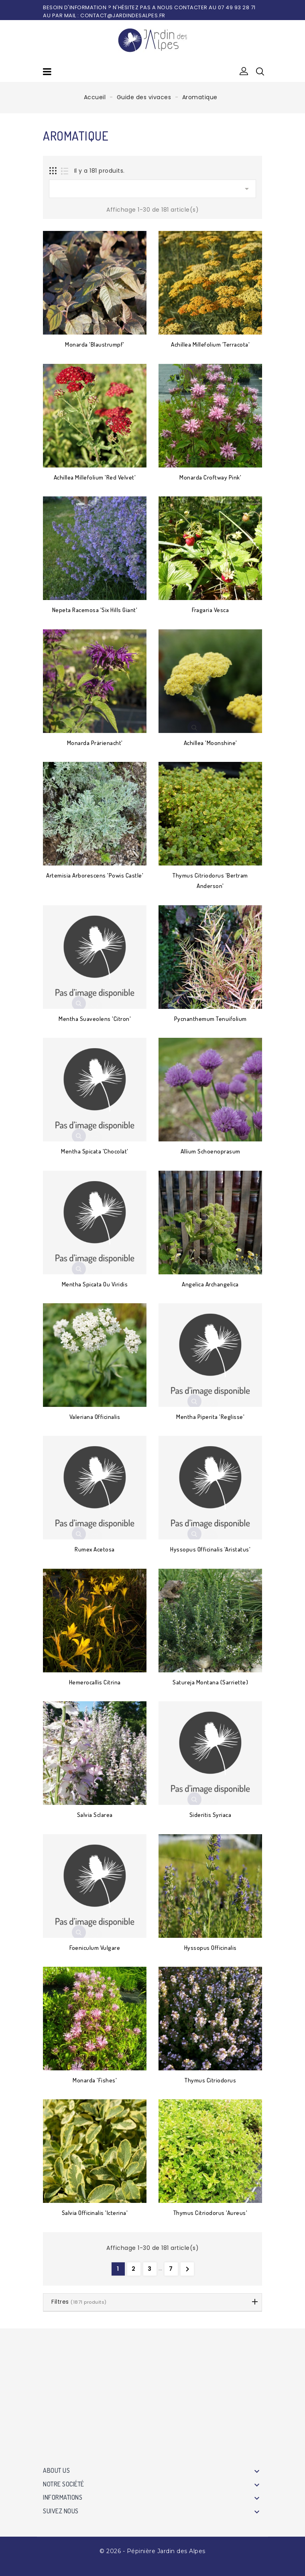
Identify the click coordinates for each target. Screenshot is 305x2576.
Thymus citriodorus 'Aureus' (210, 2213)
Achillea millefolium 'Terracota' (210, 344)
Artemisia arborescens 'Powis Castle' (94, 875)
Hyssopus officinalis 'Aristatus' (210, 1549)
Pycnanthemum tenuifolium (210, 1019)
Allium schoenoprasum (210, 1151)
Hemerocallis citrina (95, 1682)
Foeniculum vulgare (94, 1947)
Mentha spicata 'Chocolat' (94, 1151)
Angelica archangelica (210, 1284)
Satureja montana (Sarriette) (210, 1682)
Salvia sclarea (95, 1815)
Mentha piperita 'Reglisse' (210, 1417)
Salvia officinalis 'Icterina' (95, 2213)
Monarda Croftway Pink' (210, 477)
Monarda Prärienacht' (95, 743)
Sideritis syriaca (210, 1815)
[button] (244, 71)
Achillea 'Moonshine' (210, 743)
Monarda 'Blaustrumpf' (94, 344)
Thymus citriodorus (210, 2080)
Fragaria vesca (210, 610)
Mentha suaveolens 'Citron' (95, 1019)
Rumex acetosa (95, 1549)
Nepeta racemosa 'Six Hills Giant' (95, 610)
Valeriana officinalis (94, 1417)
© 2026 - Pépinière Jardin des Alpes (152, 2551)
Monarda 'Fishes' (95, 2080)
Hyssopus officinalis (210, 1947)
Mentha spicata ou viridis (95, 1284)
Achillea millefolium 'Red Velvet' (95, 477)
